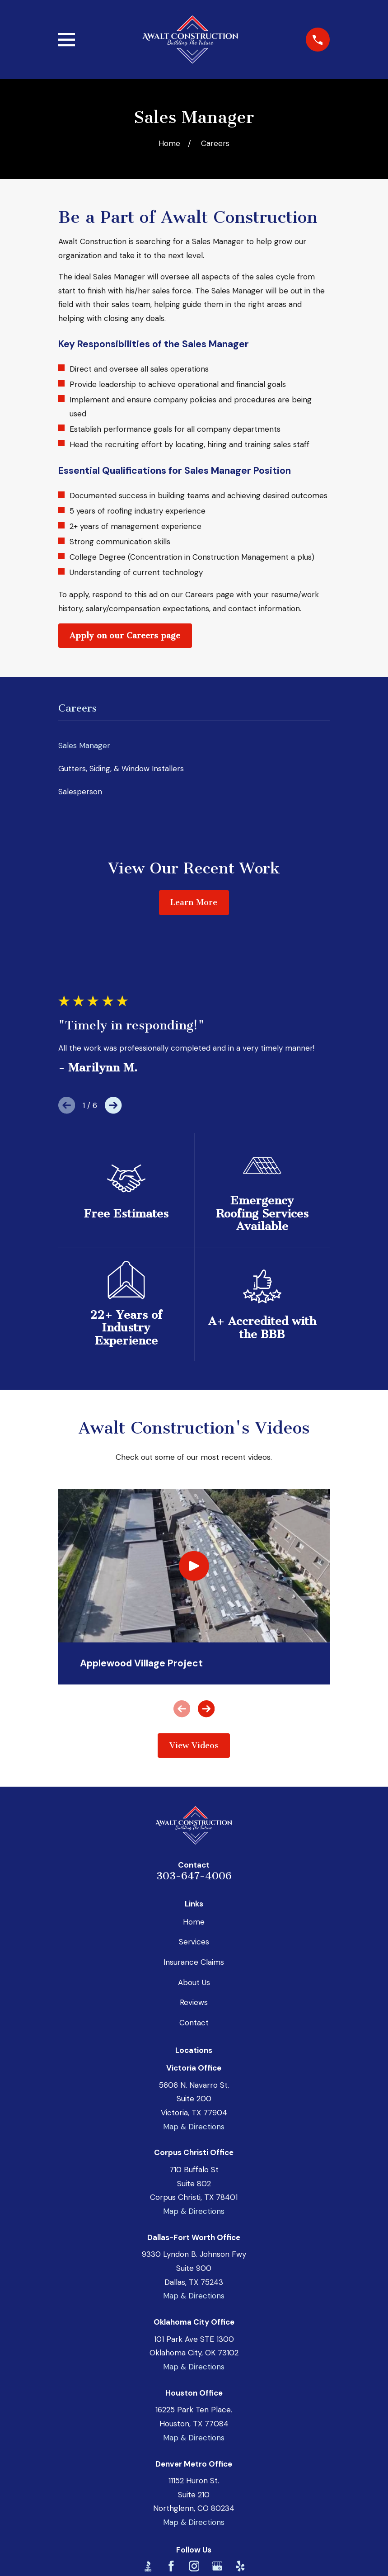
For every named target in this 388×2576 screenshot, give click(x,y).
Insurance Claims (194, 1962)
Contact (194, 2023)
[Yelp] (240, 2566)
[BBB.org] (148, 2566)
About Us (194, 1982)
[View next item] (113, 1105)
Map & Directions (193, 2127)
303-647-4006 (194, 1876)
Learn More (193, 902)
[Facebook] (171, 2566)
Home (194, 1922)
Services (194, 1942)
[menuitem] (194, 745)
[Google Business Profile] (217, 2566)
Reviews (194, 2002)
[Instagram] (194, 2566)
